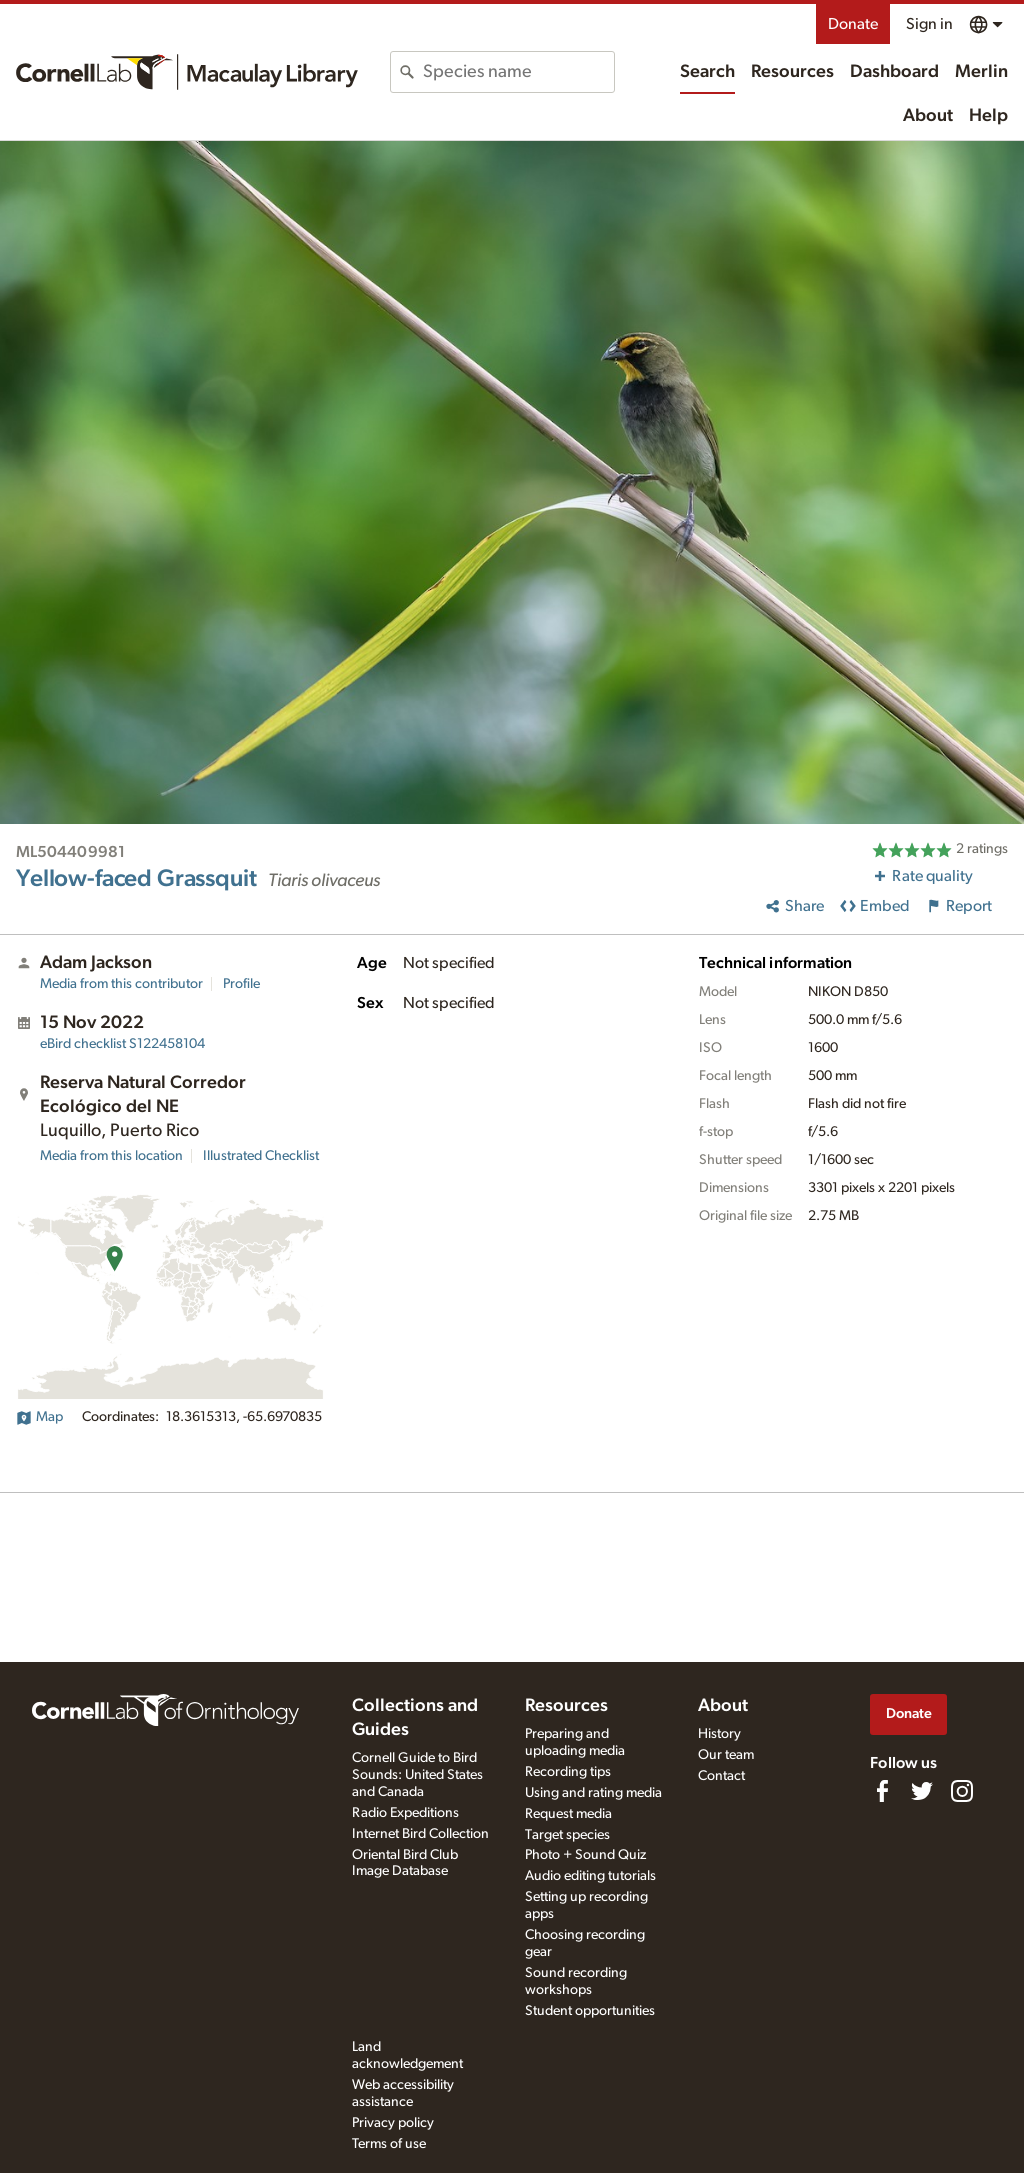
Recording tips (568, 1772)
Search (707, 72)
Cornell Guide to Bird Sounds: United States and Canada (417, 1775)
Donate (853, 24)
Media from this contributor (121, 984)
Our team (726, 1755)
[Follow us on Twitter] (922, 1791)
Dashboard (894, 72)
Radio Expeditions (405, 1813)
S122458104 (122, 1044)
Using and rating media (593, 1793)
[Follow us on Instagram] (962, 1791)
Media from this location (111, 1156)
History (719, 1734)
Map (39, 1417)
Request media (568, 1814)
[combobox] (518, 72)
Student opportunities (590, 2011)
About (928, 116)
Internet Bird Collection (420, 1834)
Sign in (929, 24)
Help (988, 116)
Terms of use (389, 2144)
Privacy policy (393, 2123)
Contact (721, 1776)
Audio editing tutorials (590, 1876)
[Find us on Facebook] (882, 1791)
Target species (567, 1835)
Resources (792, 72)
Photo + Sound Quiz (585, 1855)
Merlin (981, 72)
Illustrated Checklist (261, 1156)
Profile (241, 984)
